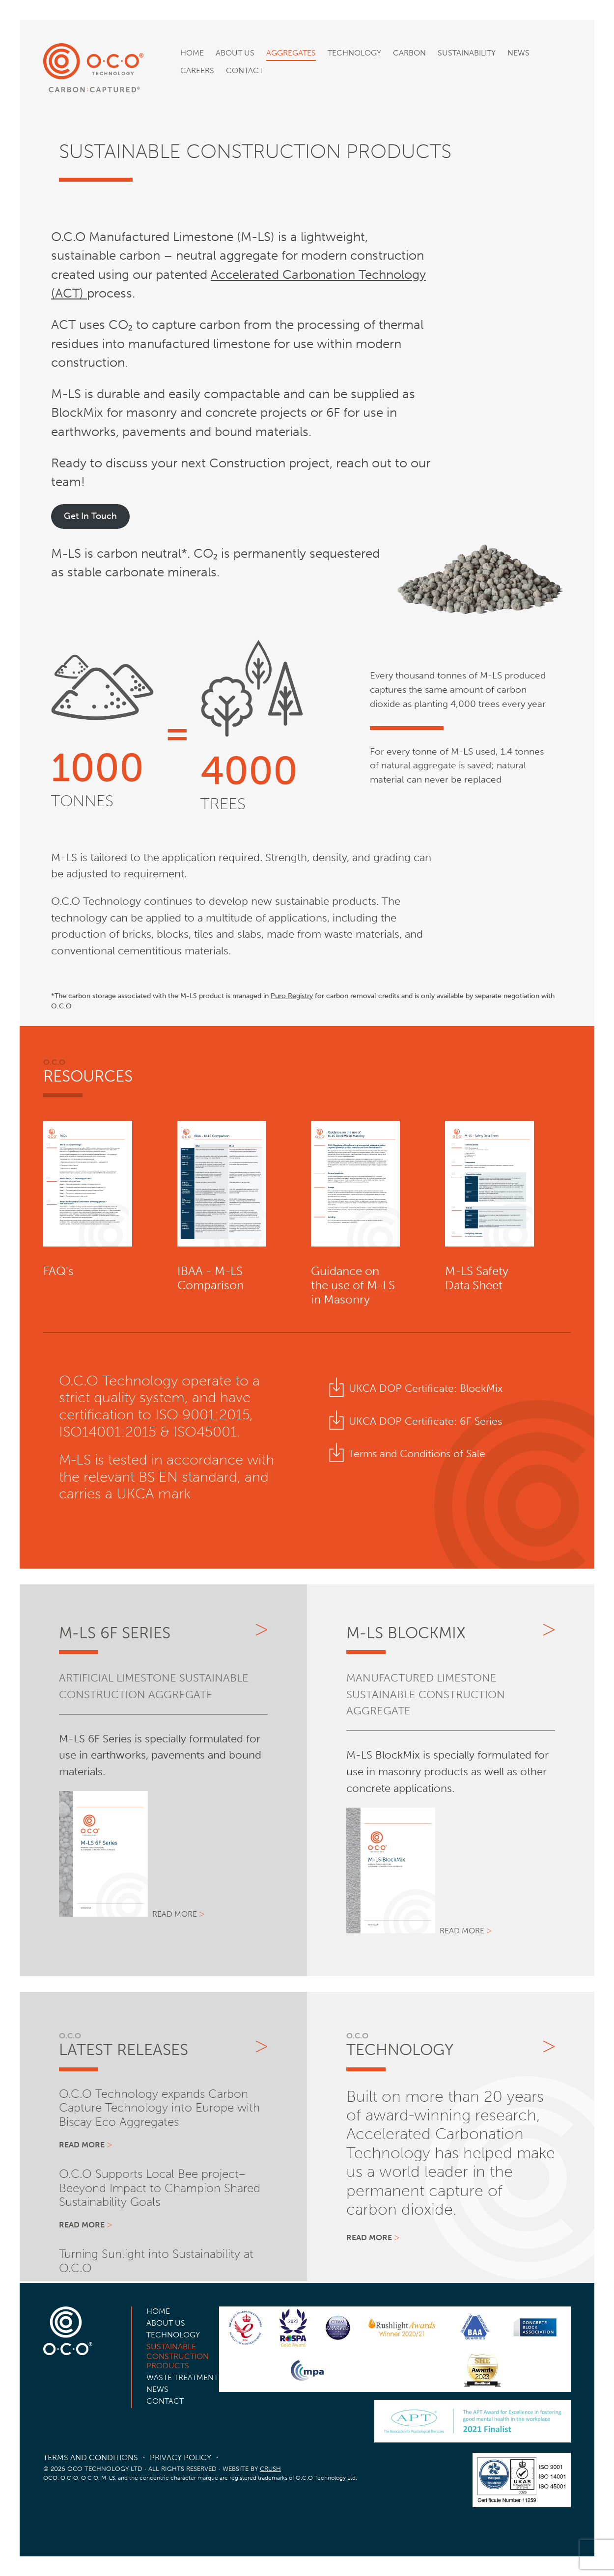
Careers (197, 70)
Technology (354, 52)
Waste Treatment (182, 2377)
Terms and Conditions (90, 2457)
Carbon (409, 52)
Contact (244, 70)
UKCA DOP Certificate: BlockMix (425, 1388)
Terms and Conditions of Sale (417, 1453)
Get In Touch (90, 516)
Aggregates (291, 52)
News (518, 52)
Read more (174, 1914)
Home (192, 52)
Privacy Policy (180, 2457)
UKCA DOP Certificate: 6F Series (425, 1421)
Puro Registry (292, 996)
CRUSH (270, 2468)
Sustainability (467, 52)
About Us (235, 52)
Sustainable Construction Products (177, 2356)
